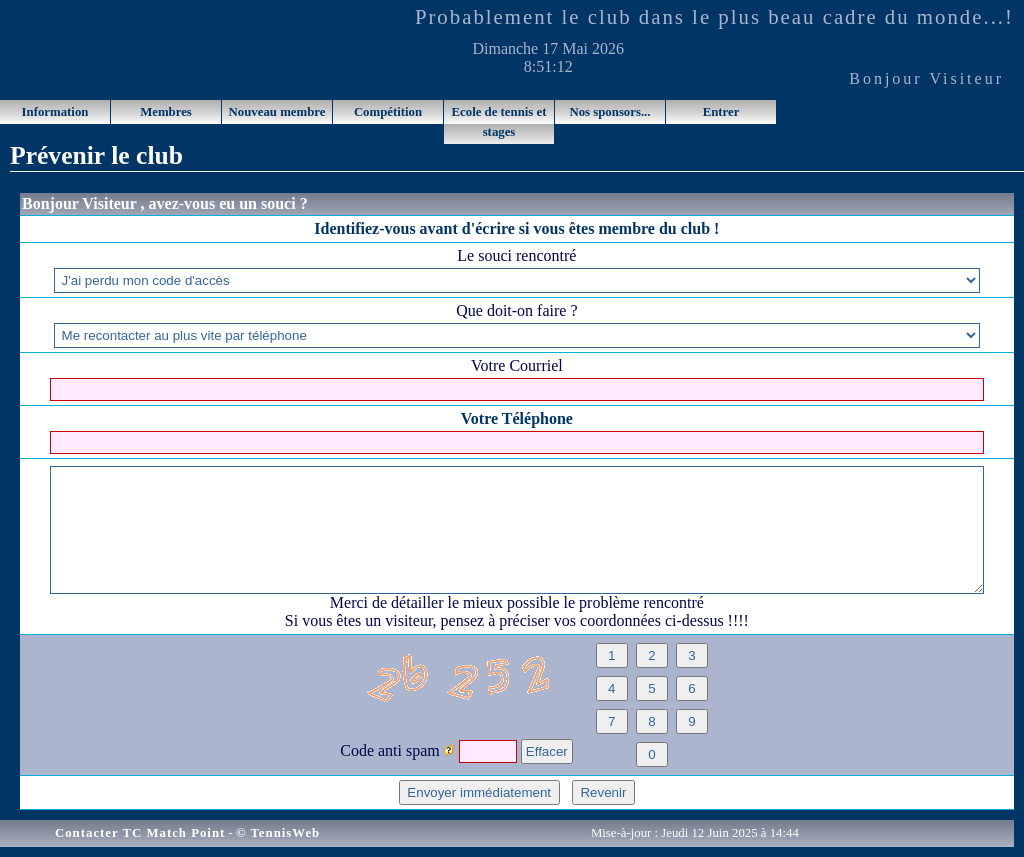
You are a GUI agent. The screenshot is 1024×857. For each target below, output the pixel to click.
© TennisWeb (278, 833)
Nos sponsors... (609, 112)
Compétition (388, 112)
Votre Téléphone (517, 418)
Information (55, 112)
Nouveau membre (277, 112)
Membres (166, 112)
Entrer (721, 112)
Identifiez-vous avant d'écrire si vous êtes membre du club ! (516, 228)
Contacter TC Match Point (140, 833)
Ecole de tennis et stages (499, 122)
